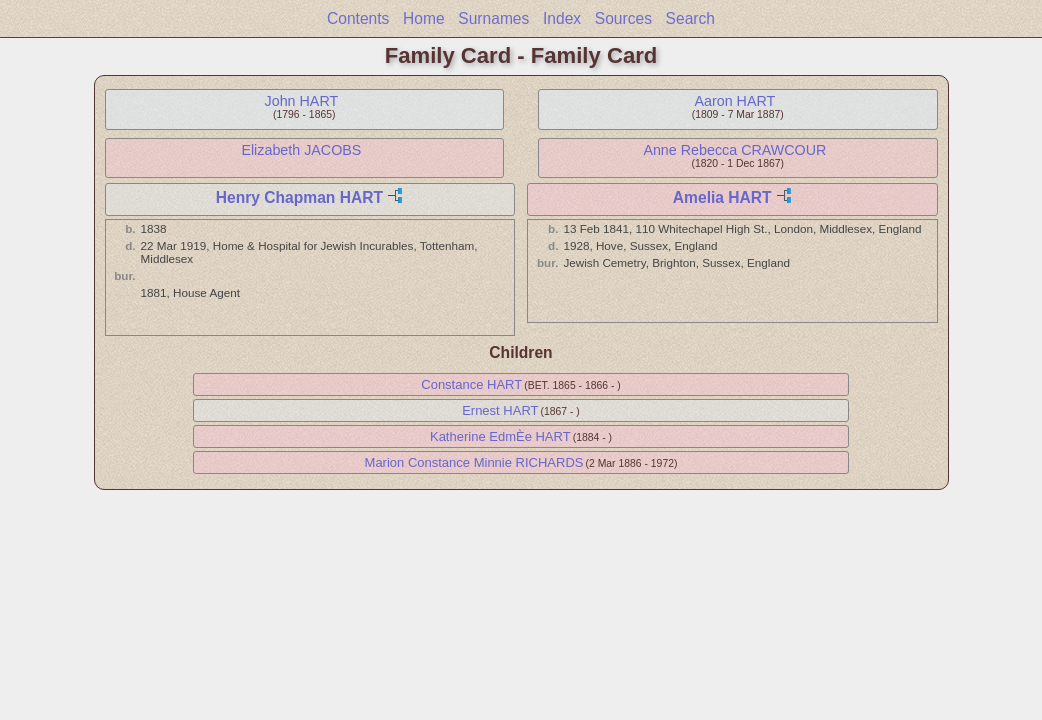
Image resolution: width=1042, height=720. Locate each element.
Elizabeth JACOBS (301, 150)
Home (424, 18)
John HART (302, 101)
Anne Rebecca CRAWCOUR (734, 150)
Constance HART (471, 384)
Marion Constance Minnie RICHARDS (474, 462)
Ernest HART (500, 410)
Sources (623, 18)
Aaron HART (734, 101)
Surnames (493, 18)
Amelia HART (722, 197)
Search (690, 18)
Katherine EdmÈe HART (500, 436)
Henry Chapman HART (299, 197)
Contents (358, 18)
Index (562, 18)
